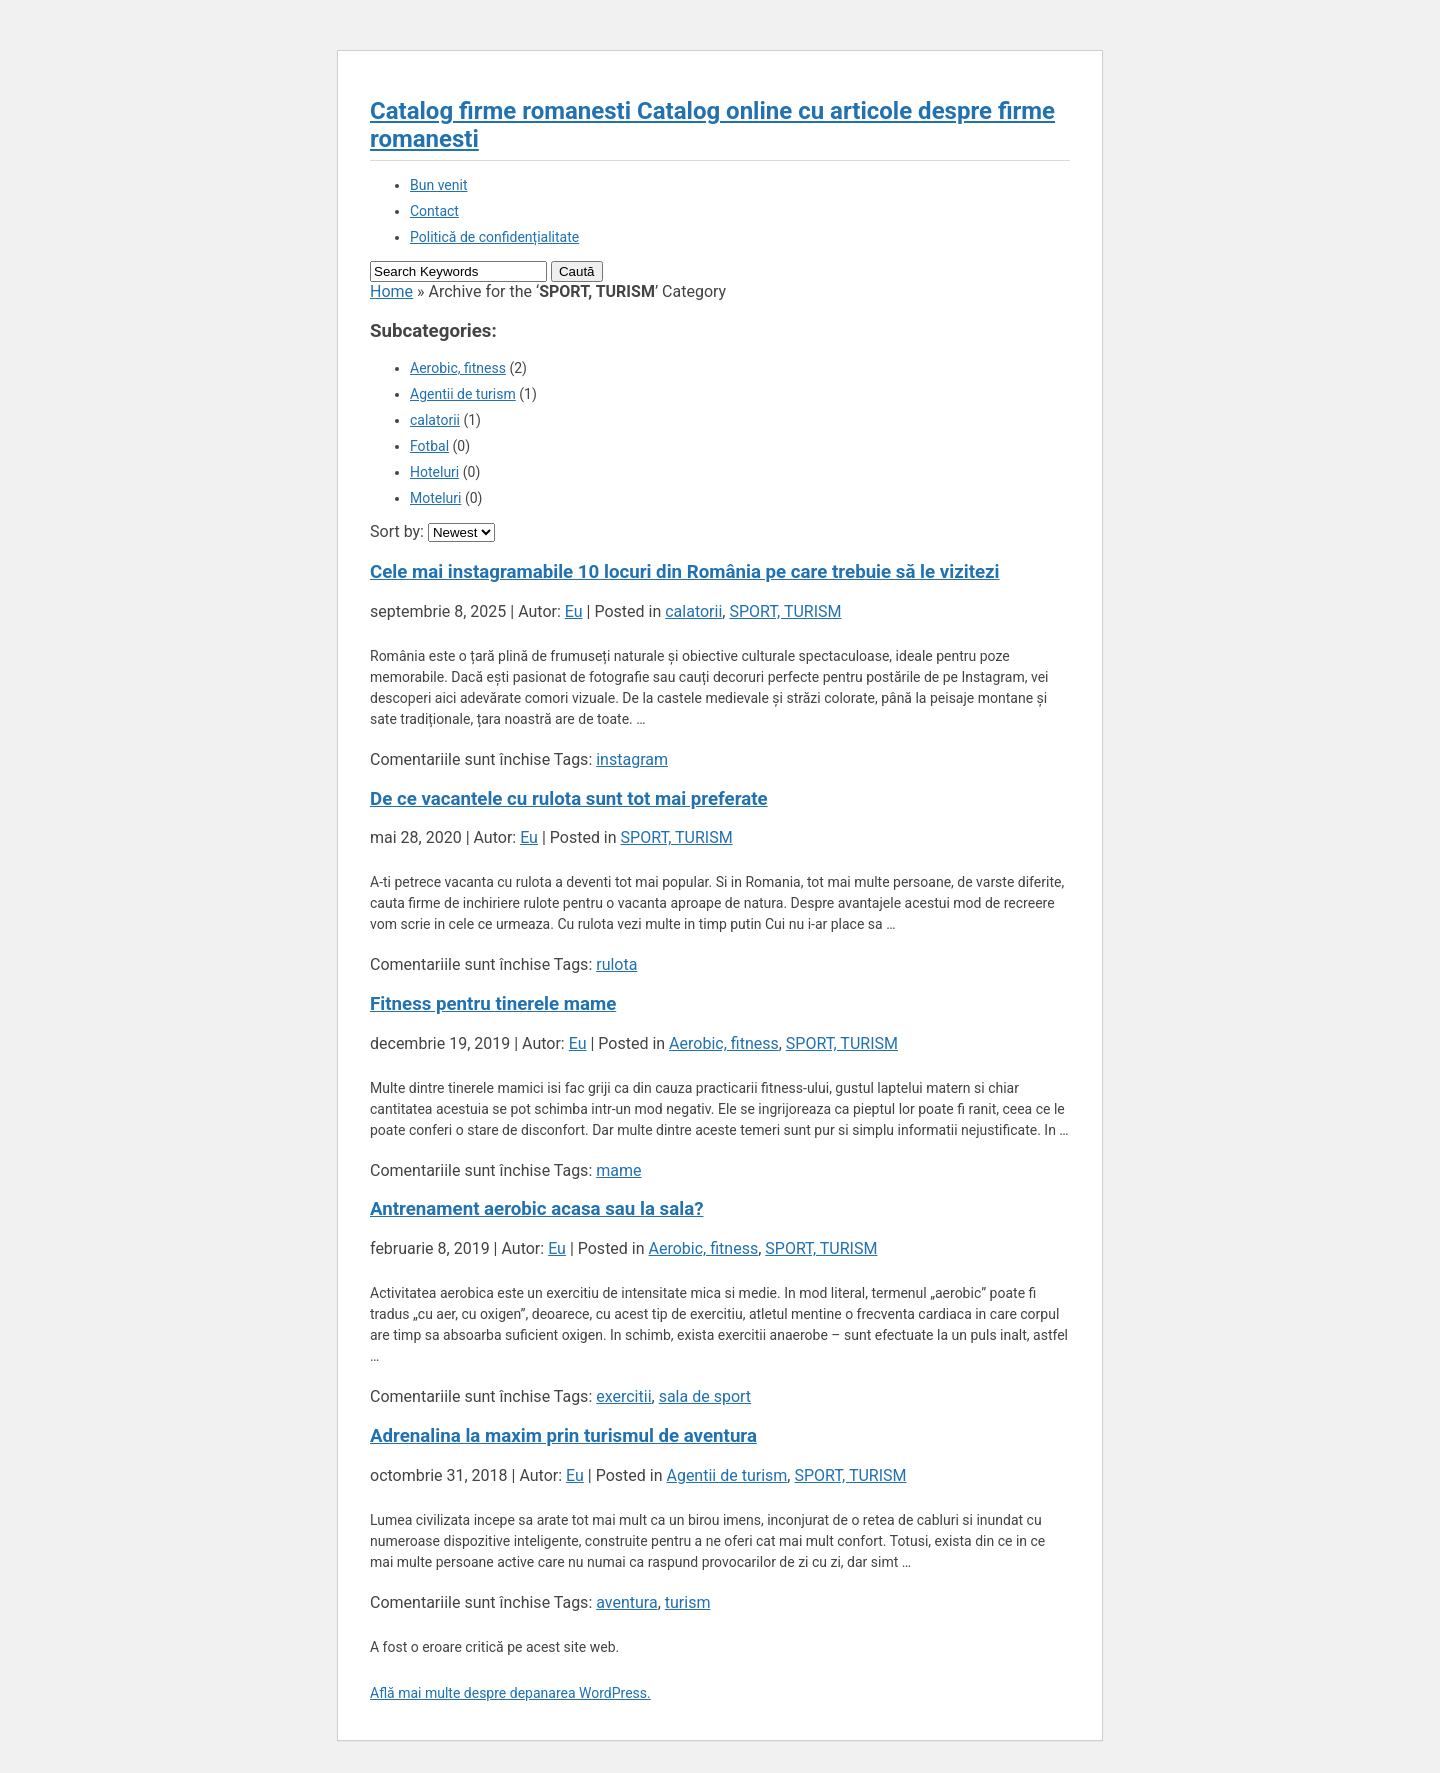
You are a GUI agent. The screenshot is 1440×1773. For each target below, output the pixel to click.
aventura (626, 1602)
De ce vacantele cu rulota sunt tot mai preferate (569, 799)
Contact (434, 211)
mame (618, 1170)
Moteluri (435, 498)
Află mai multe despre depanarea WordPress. (510, 1693)
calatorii (435, 420)
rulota (616, 964)
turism (688, 1602)
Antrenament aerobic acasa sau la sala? (536, 1209)
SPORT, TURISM (785, 611)
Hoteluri (434, 472)
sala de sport (705, 1396)
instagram (632, 759)
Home (391, 291)
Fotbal (429, 446)
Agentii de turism (463, 394)
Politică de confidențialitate (494, 237)
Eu (574, 611)
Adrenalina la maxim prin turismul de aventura (563, 1436)
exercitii (623, 1396)
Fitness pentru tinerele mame (493, 1004)
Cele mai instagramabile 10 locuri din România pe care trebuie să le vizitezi (685, 572)
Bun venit (438, 185)
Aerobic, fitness (458, 368)
